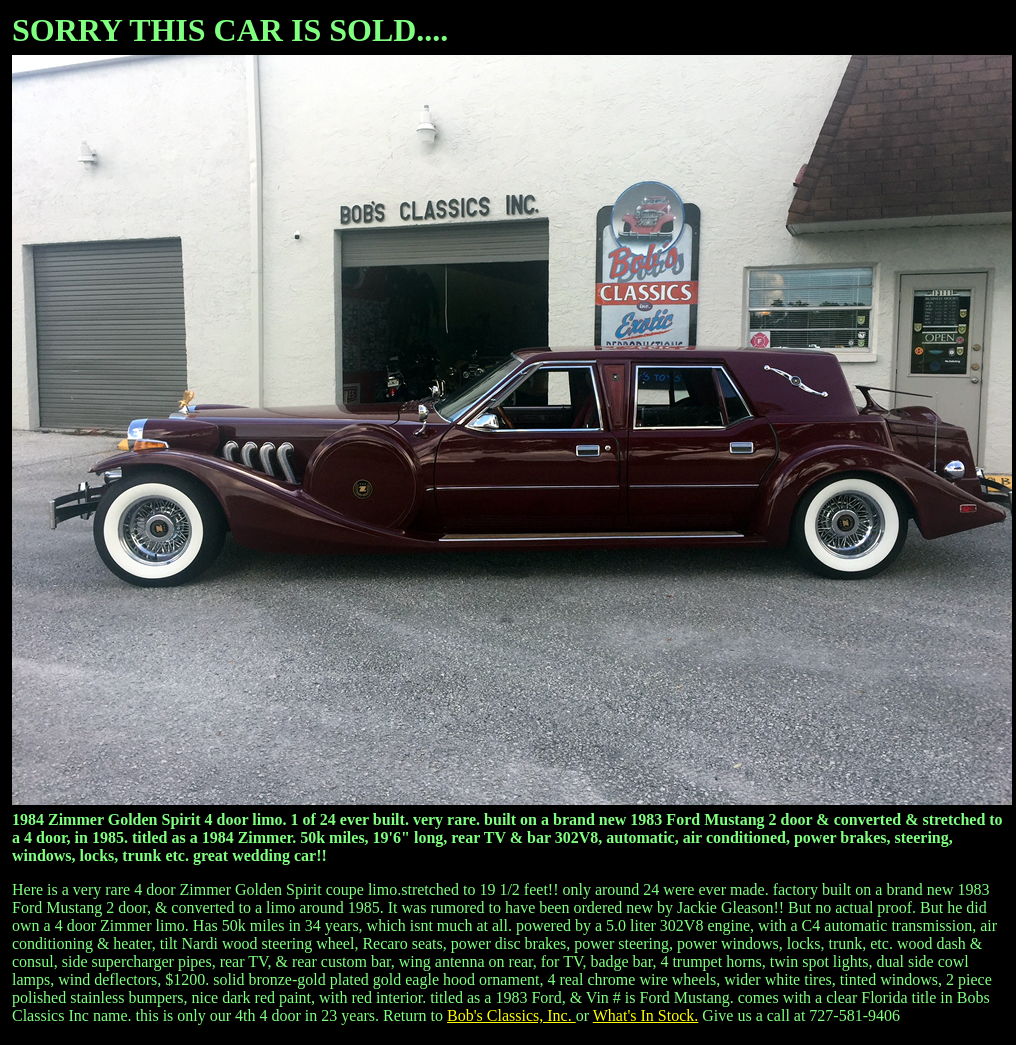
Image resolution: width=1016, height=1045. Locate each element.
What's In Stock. (646, 1015)
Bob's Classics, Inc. (511, 1015)
